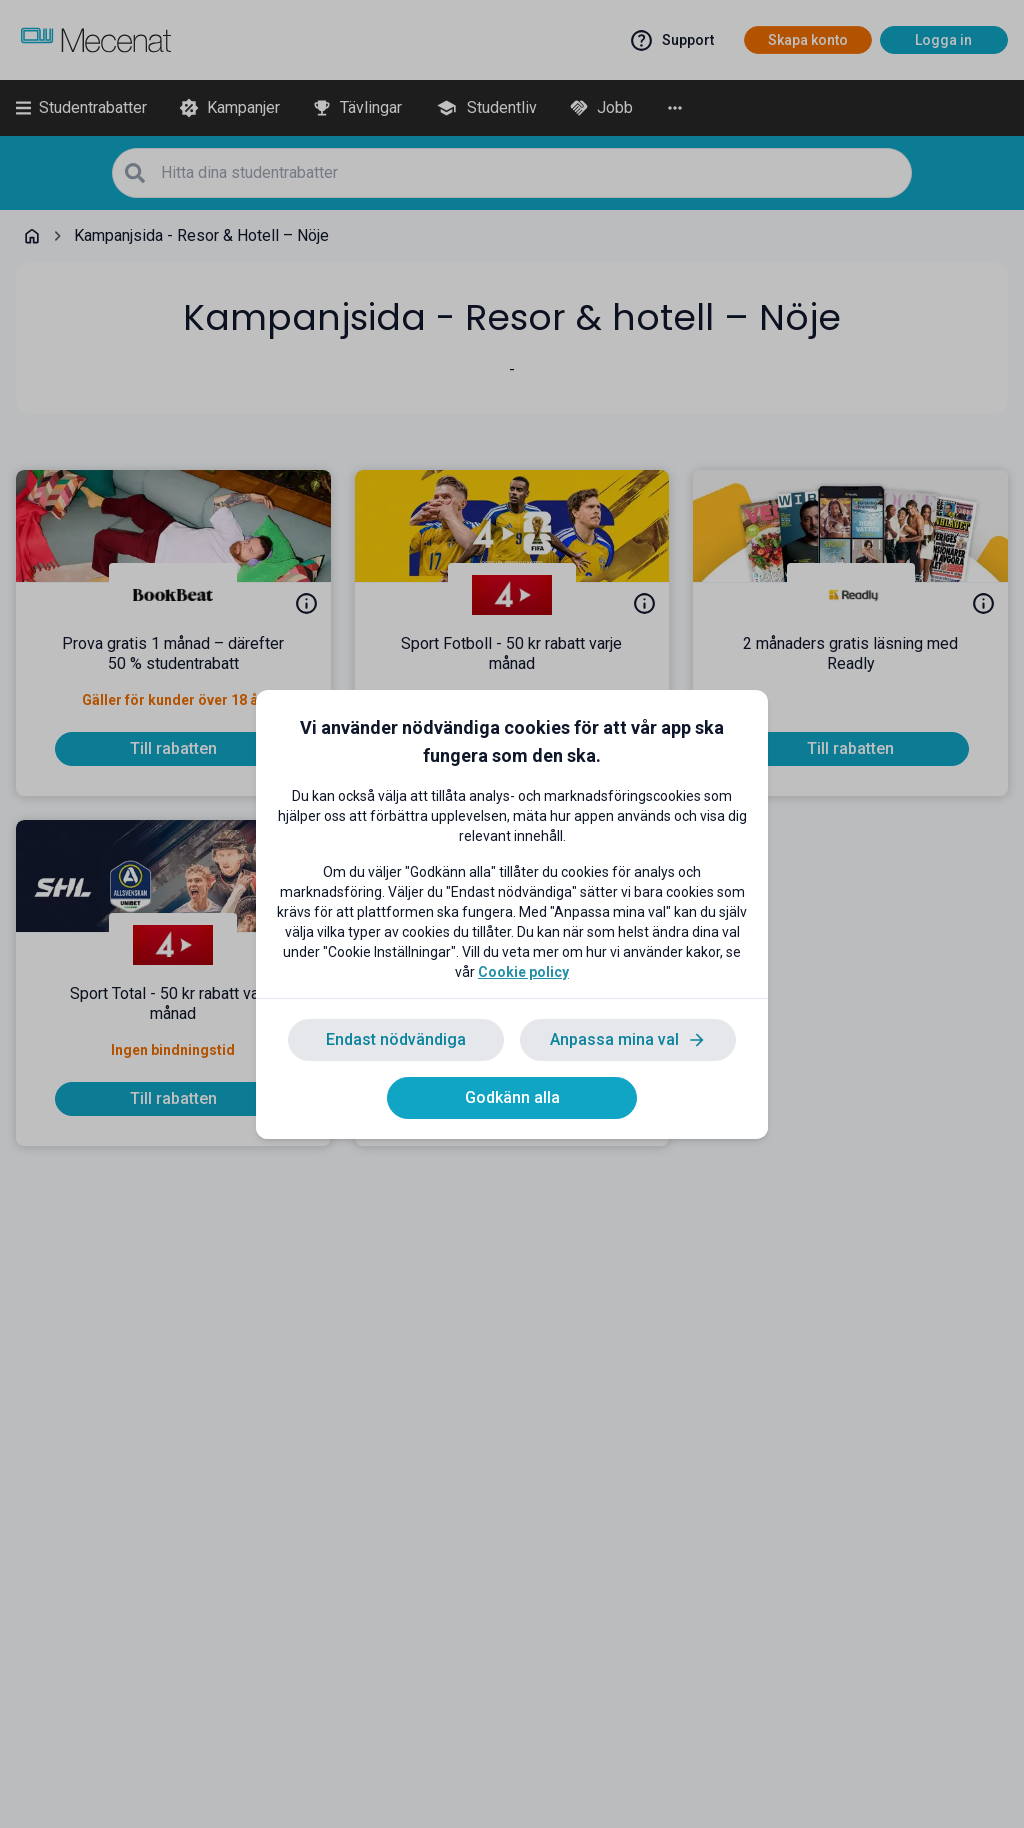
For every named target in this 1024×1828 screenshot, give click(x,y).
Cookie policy (523, 972)
